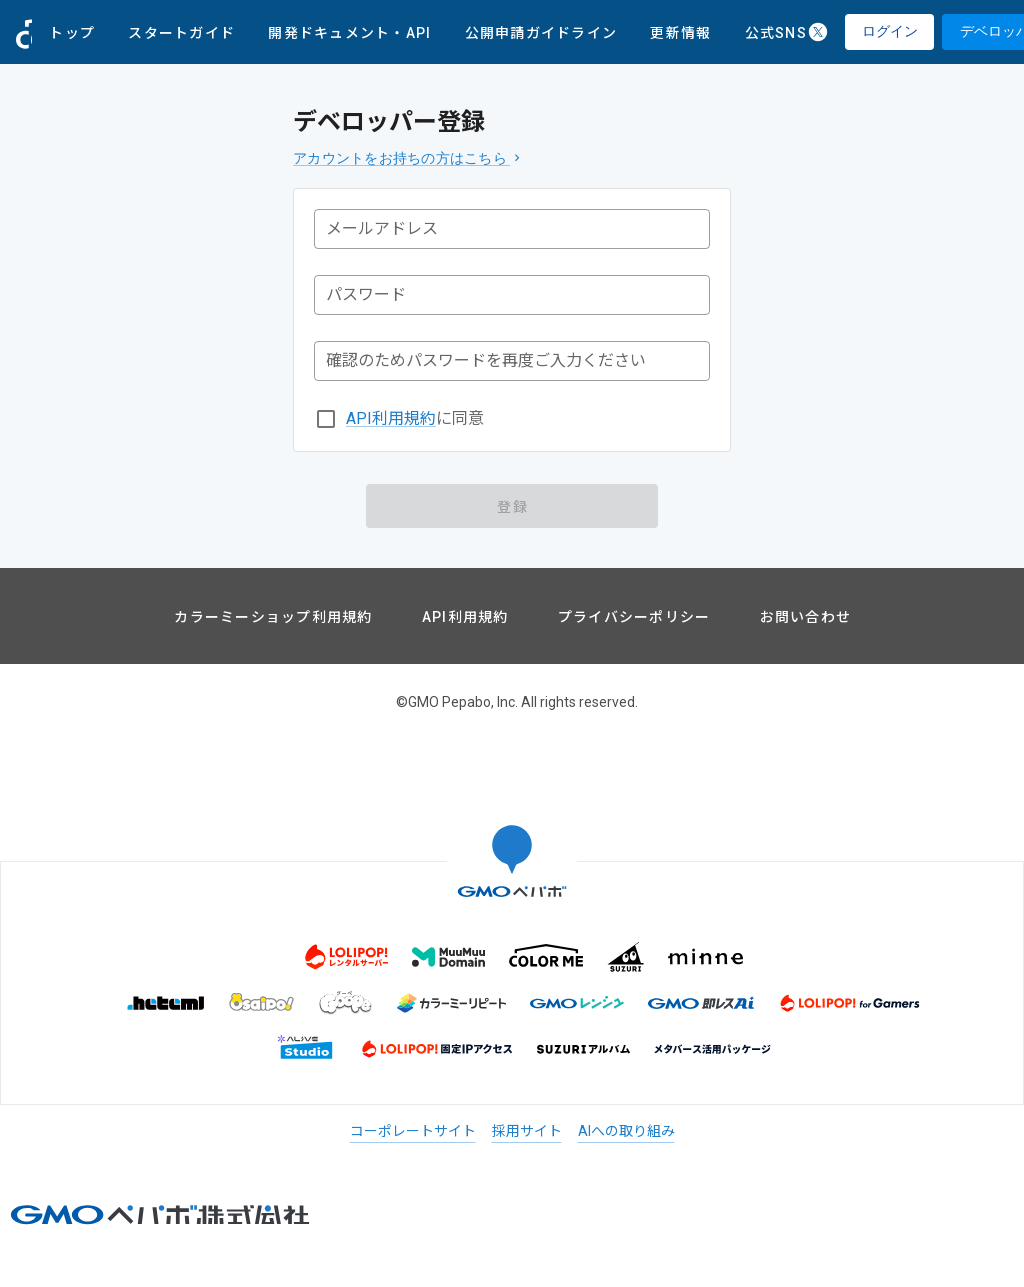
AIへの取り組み (626, 1131)
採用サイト (527, 1131)
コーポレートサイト (413, 1131)
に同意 (415, 419)
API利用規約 (391, 418)
